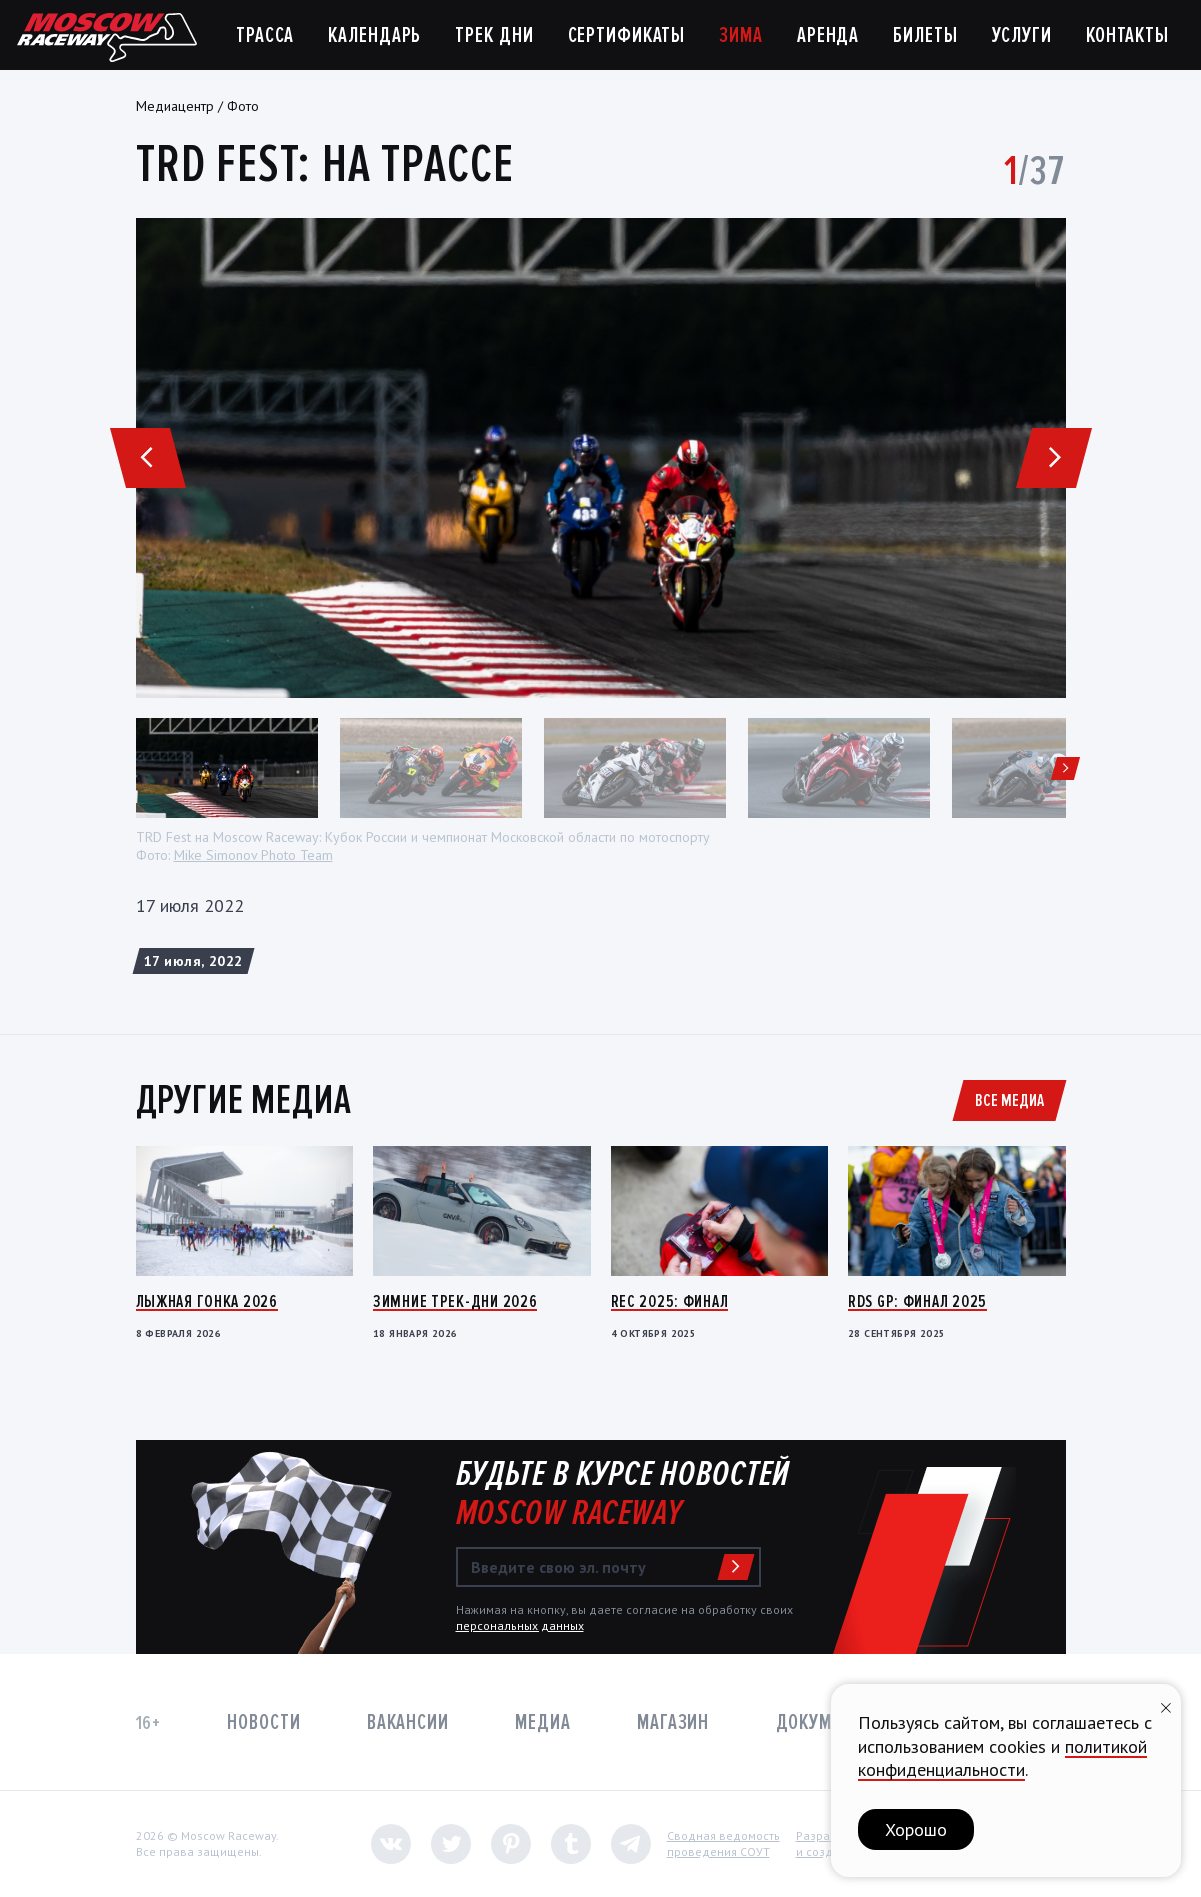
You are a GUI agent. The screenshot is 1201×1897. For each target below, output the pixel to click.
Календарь (374, 35)
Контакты (1127, 35)
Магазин (673, 1722)
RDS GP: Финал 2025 (917, 1301)
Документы (826, 1722)
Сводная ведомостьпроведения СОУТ (723, 1843)
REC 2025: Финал (670, 1301)
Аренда (828, 35)
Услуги (1022, 35)
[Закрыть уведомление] (1166, 1705)
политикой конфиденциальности (1002, 1758)
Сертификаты (627, 35)
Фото (243, 106)
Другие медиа (244, 1100)
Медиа (542, 1722)
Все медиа (1009, 1100)
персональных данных (520, 1625)
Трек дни (494, 35)
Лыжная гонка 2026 (207, 1301)
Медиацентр (175, 106)
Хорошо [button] (916, 1829)
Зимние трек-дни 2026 (455, 1301)
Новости (263, 1722)
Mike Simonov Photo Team (253, 855)
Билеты (925, 35)
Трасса (265, 35)
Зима (741, 35)
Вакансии (408, 1722)
